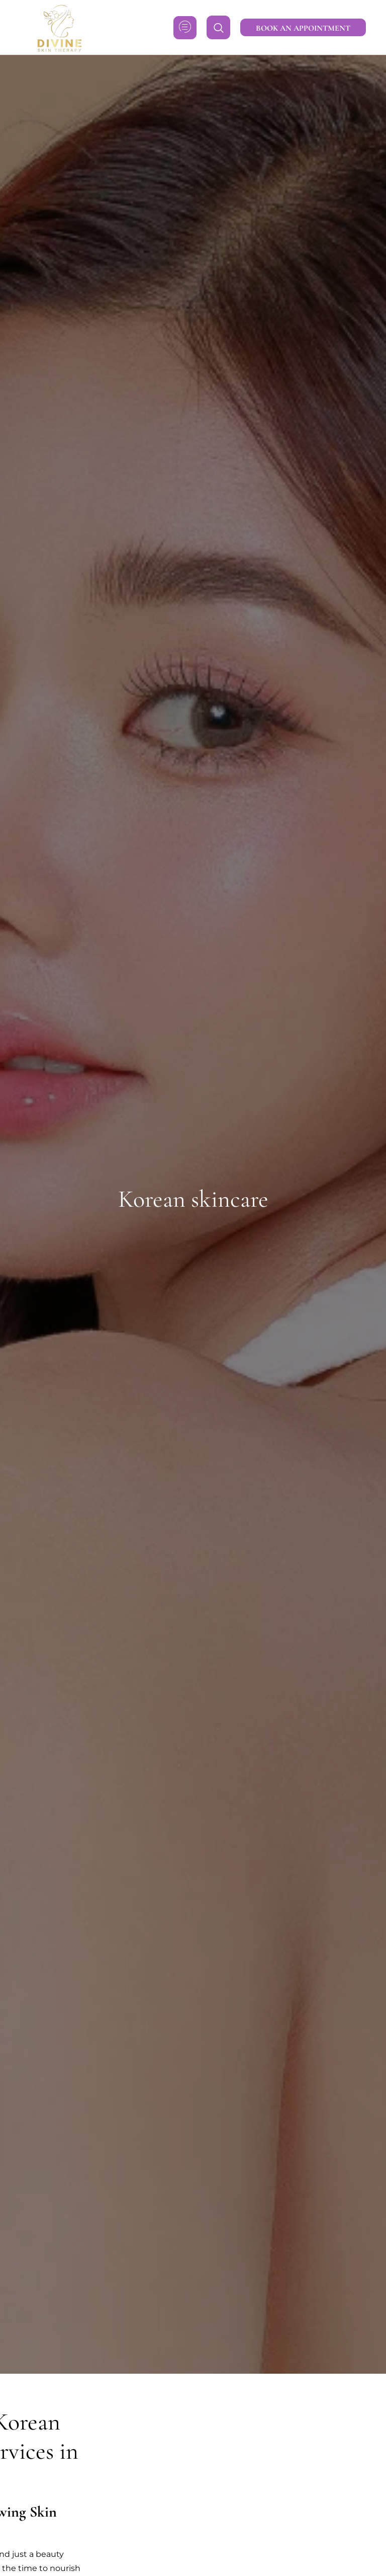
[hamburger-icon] (185, 27)
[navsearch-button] (218, 27)
